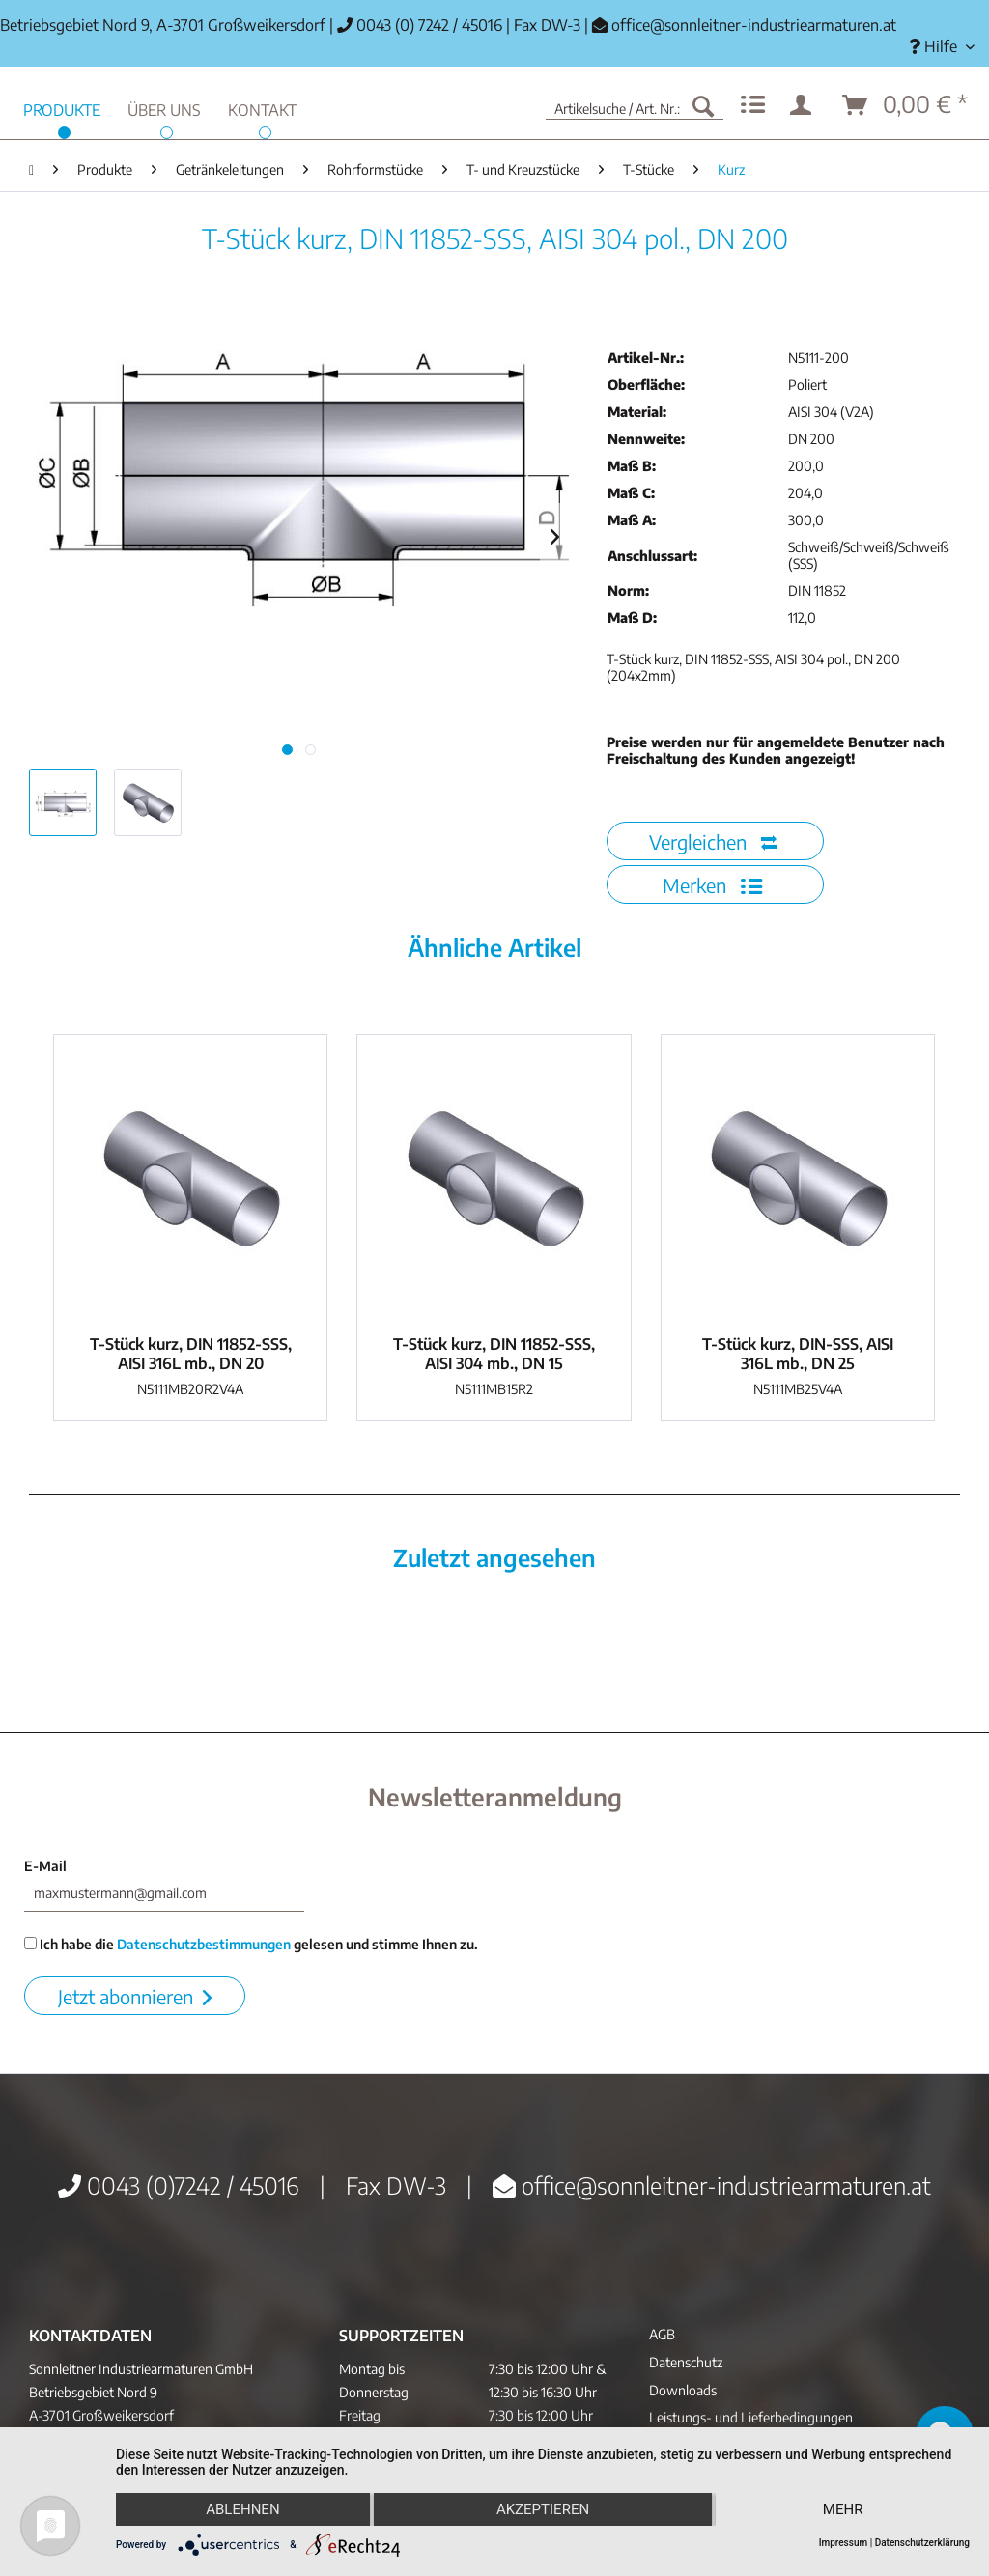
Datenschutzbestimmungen (204, 1944)
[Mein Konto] (804, 105)
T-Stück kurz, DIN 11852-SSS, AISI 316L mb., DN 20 (191, 1353)
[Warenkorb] (905, 105)
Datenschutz (685, 2362)
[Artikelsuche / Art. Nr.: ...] (634, 105)
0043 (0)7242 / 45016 (178, 2184)
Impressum (843, 2542)
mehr (843, 2509)
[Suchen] (703, 105)
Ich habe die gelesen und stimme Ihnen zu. (251, 1944)
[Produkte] (62, 107)
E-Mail (45, 1866)
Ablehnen (242, 2509)
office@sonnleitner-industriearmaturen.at (753, 25)
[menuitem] (941, 47)
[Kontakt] (262, 107)
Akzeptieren (542, 2509)
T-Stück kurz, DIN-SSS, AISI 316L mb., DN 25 (797, 1353)
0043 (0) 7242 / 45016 (419, 25)
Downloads (683, 2390)
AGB (662, 2334)
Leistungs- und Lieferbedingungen (751, 2417)
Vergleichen (713, 841)
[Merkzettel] (753, 105)
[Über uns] (164, 107)
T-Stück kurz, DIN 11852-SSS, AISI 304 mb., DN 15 (494, 1353)
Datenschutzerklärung (922, 2542)
